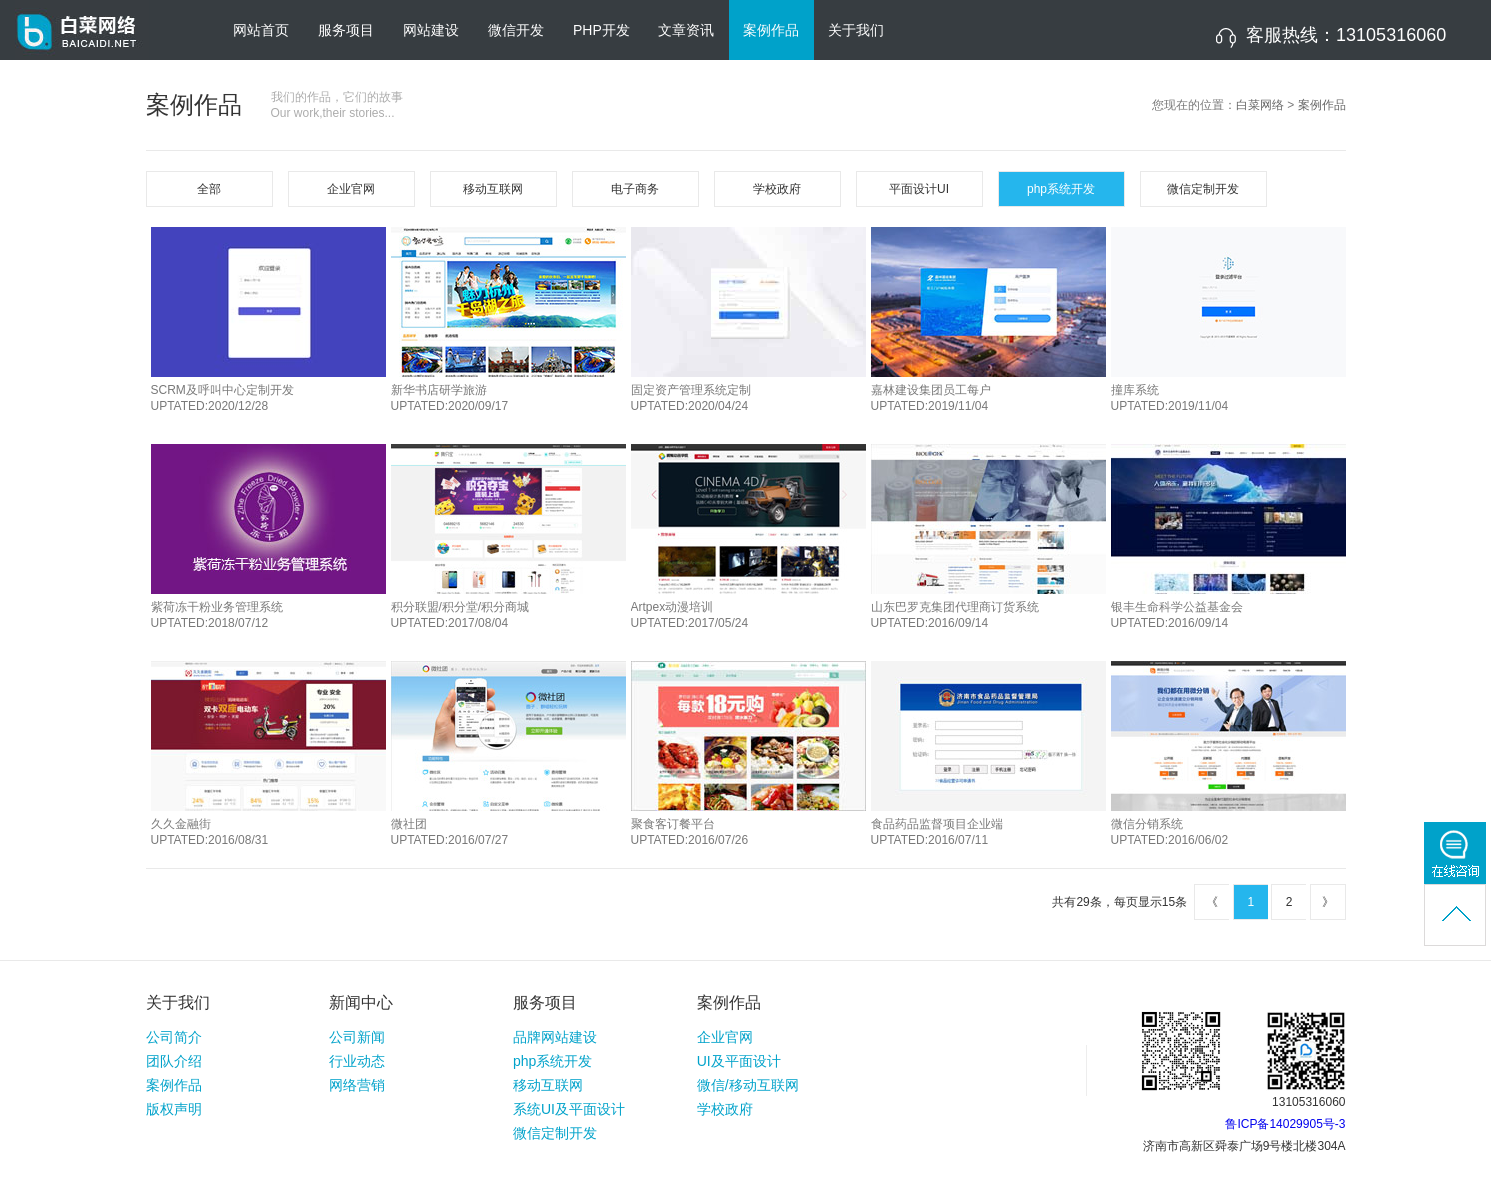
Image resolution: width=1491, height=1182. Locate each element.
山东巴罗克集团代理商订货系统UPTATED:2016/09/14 (955, 615)
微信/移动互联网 (748, 1085)
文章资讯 (686, 30)
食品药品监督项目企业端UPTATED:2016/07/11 (937, 832)
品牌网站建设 (555, 1037)
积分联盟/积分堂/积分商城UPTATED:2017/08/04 (460, 615)
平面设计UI (919, 189)
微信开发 (516, 30)
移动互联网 (493, 189)
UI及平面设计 (739, 1061)
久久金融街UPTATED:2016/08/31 (210, 832)
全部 (209, 189)
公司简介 (174, 1037)
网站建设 (431, 30)
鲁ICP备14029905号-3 (1285, 1124)
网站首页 (261, 30)
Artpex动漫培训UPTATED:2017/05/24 (690, 615)
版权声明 (174, 1109)
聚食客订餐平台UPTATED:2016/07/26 (690, 832)
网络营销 (357, 1085)
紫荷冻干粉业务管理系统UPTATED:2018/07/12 (217, 615)
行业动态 (357, 1061)
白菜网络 (1260, 105)
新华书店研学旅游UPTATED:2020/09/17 (450, 398)
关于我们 (856, 30)
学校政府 (777, 189)
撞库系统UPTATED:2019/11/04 (1170, 398)
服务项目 (346, 30)
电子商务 (635, 189)
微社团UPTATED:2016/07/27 (450, 832)
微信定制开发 (1203, 189)
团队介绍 (174, 1061)
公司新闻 (357, 1037)
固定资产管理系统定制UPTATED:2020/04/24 (691, 398)
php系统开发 (1061, 189)
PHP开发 (601, 30)
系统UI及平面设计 (569, 1109)
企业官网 (351, 189)
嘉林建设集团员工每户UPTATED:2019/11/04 (931, 398)
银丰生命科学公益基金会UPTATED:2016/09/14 (1177, 615)
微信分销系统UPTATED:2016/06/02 (1170, 832)
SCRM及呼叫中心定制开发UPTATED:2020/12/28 (222, 398)
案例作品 (771, 30)
